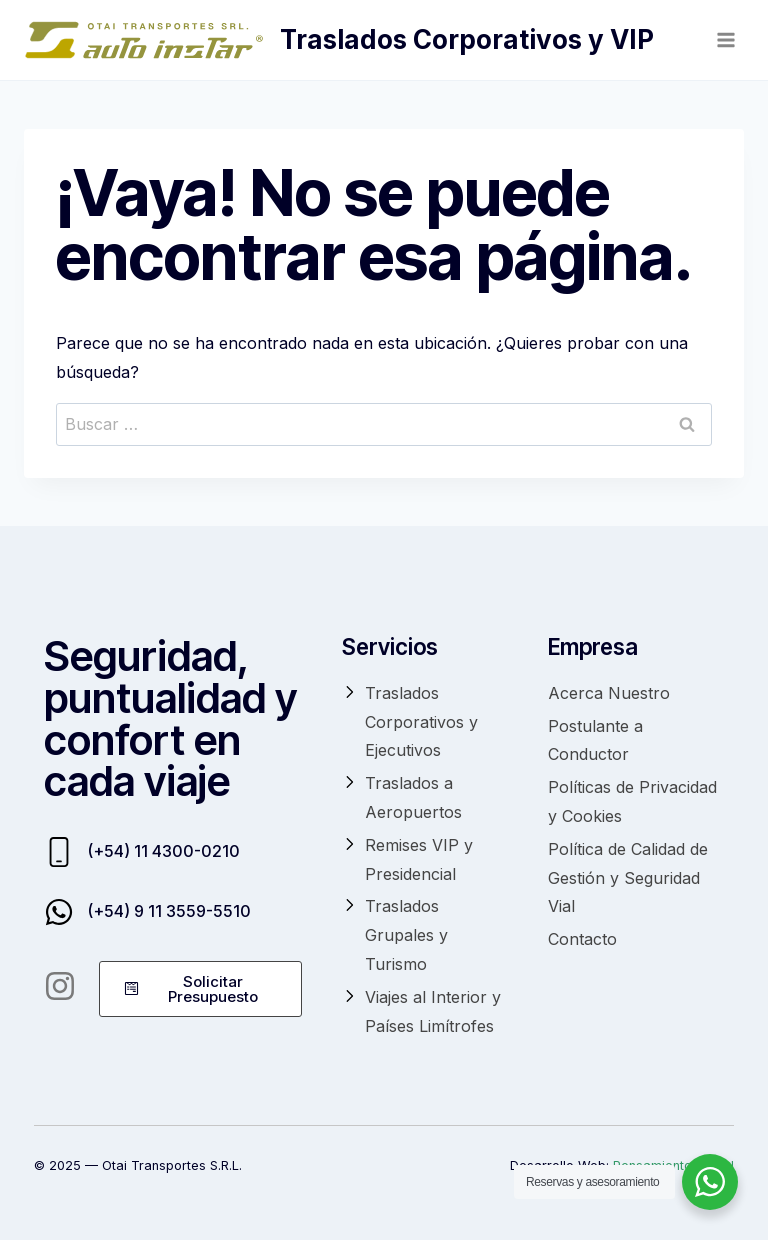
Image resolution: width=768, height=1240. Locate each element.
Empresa (593, 646)
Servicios (390, 646)
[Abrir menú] (725, 39)
